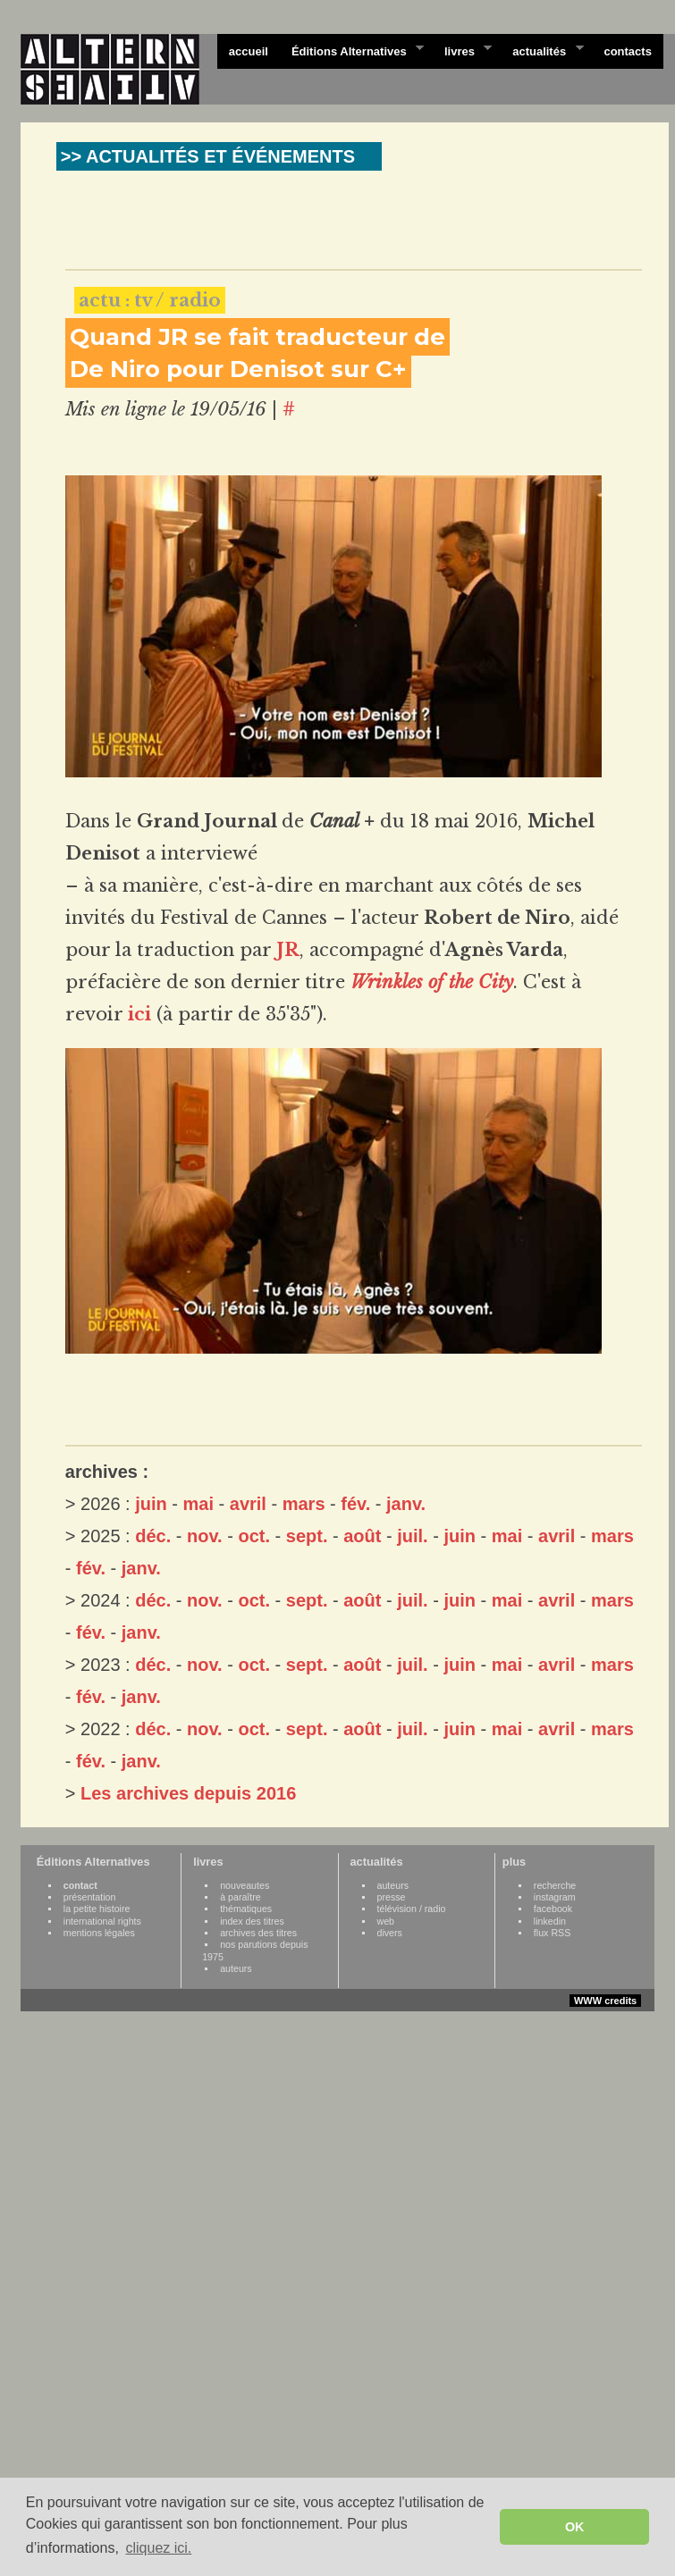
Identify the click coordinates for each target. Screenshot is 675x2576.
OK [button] (575, 2527)
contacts (627, 51)
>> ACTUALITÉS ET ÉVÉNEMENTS (208, 156)
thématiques (246, 1908)
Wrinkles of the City (431, 982)
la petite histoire (97, 1908)
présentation (89, 1897)
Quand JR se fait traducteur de (257, 337)
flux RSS (552, 1932)
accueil (248, 51)
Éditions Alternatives (352, 50)
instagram (555, 1897)
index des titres (252, 1921)
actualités (542, 50)
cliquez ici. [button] (158, 2547)
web (386, 1921)
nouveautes (244, 1885)
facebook (553, 1908)
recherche (555, 1885)
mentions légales (99, 1932)
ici (139, 1014)
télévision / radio (411, 1908)
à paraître (240, 1897)
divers (389, 1932)
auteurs (236, 1968)
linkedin (550, 1921)
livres (462, 50)
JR (288, 950)
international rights (102, 1921)
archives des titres (258, 1932)
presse (391, 1897)
